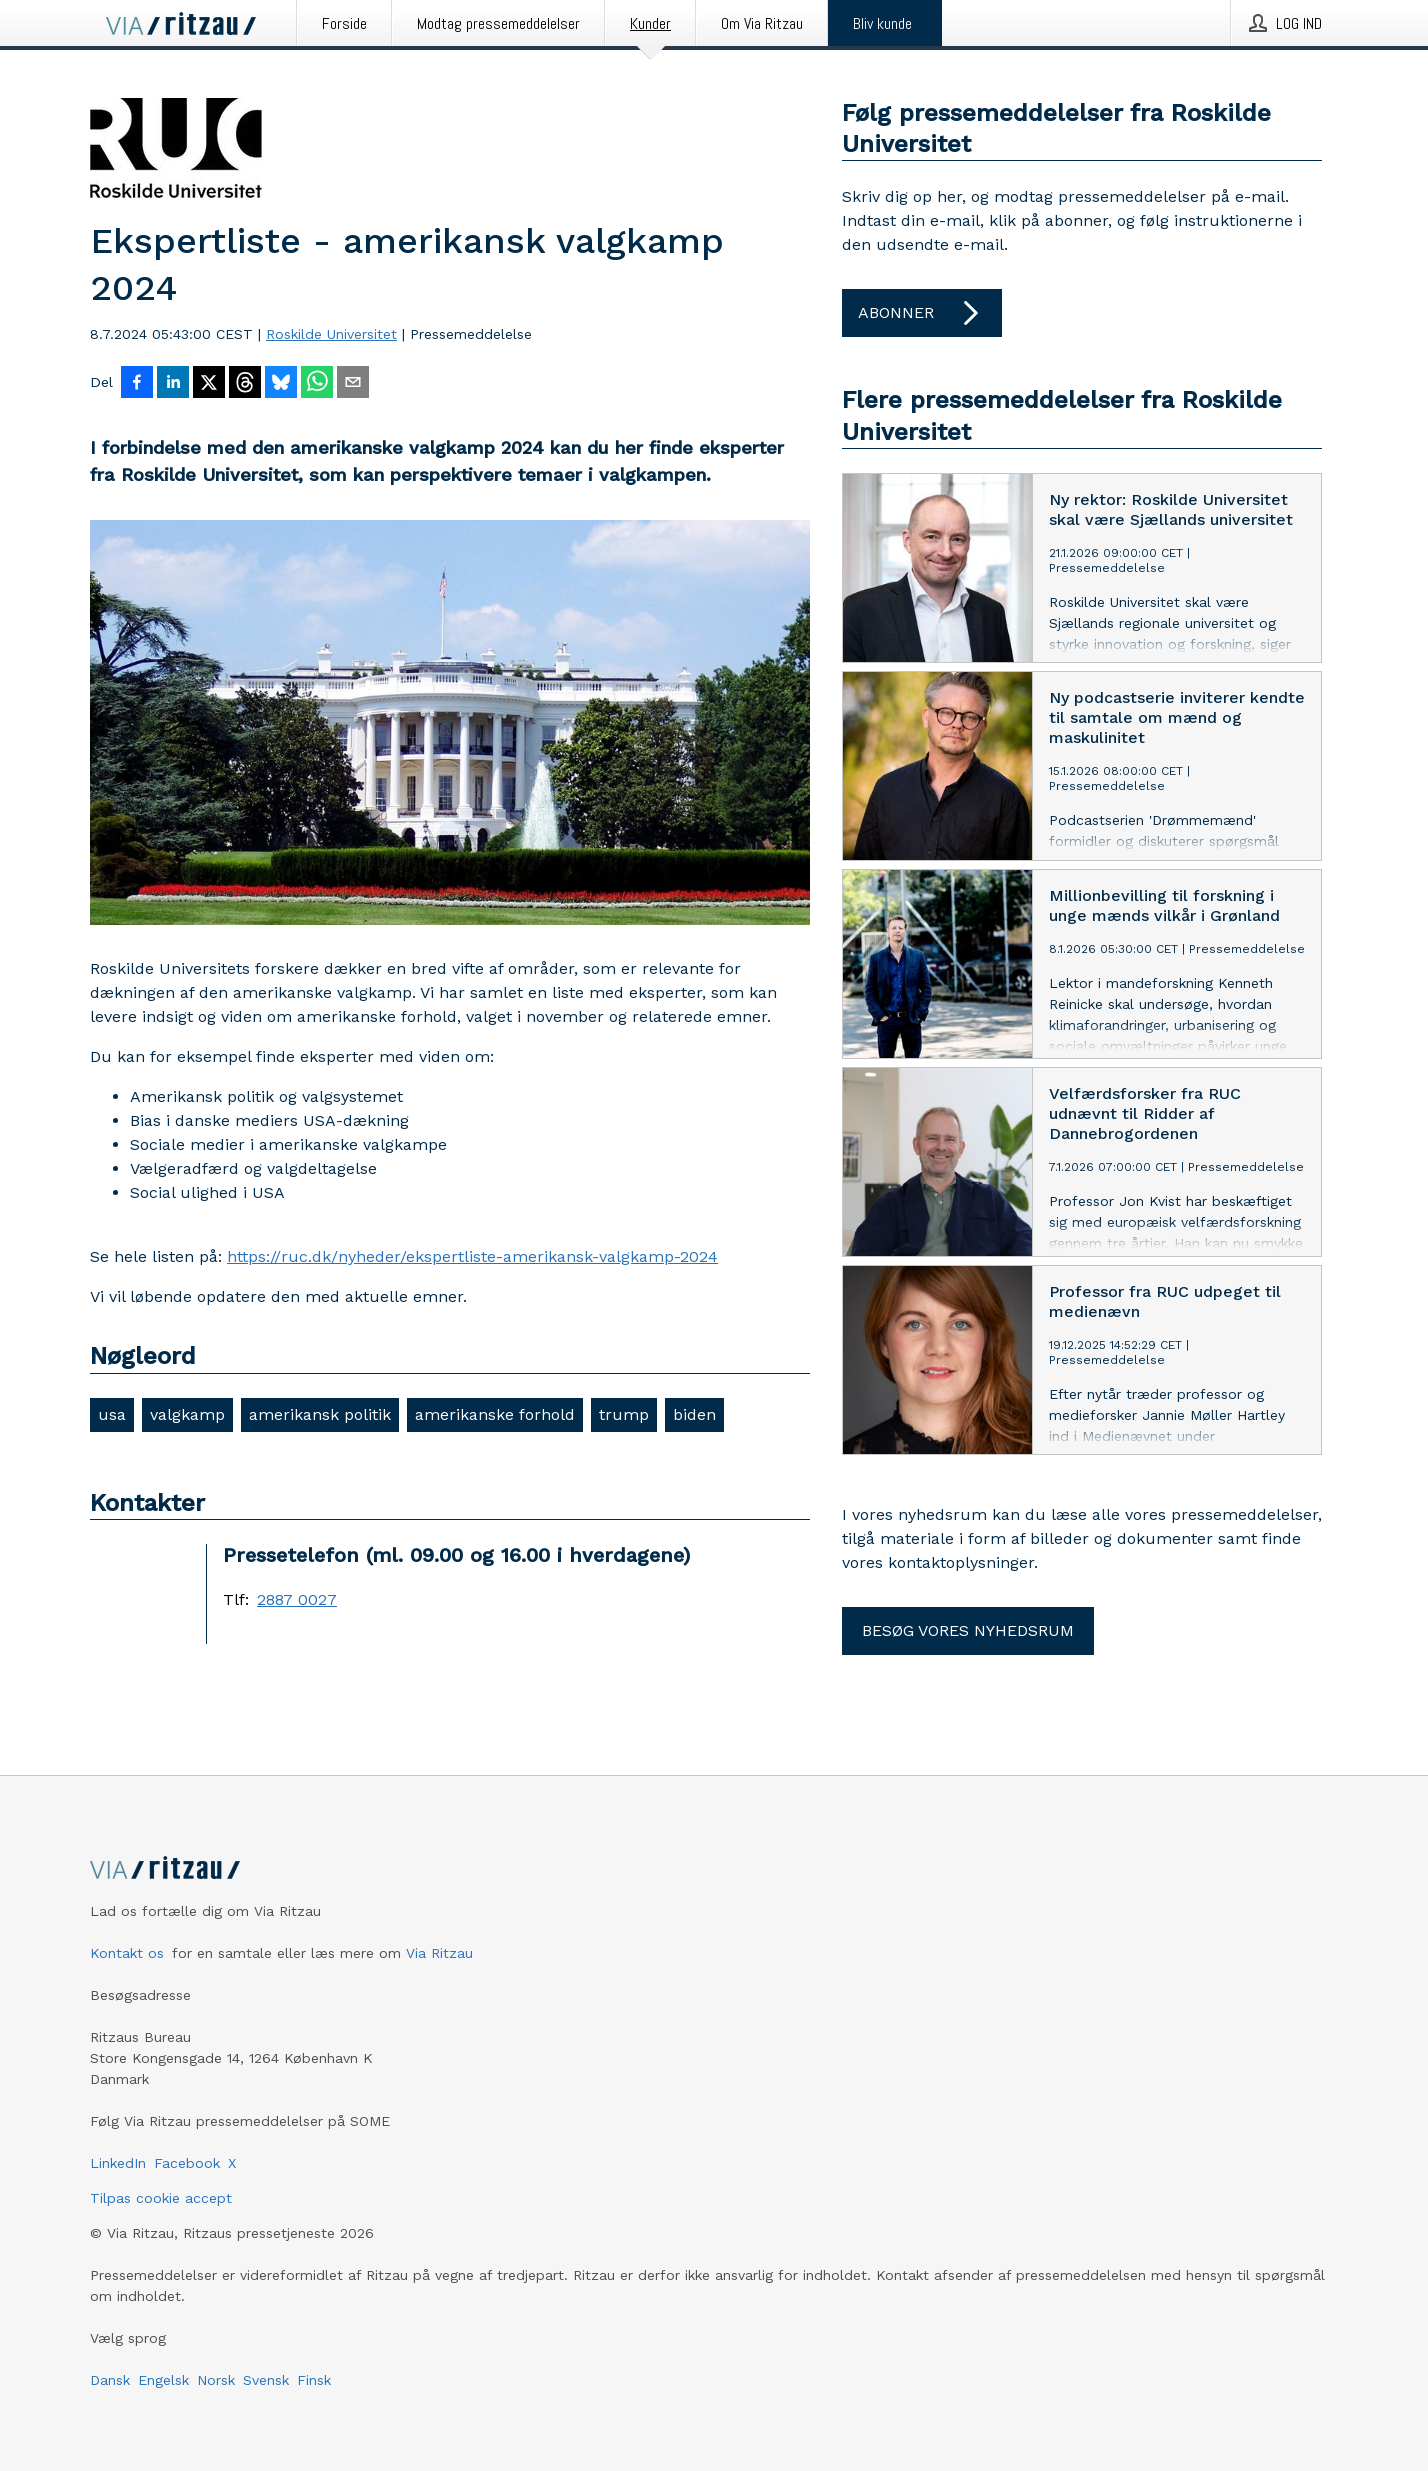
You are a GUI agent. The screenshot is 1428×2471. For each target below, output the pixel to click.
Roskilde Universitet (331, 334)
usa (112, 1414)
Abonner (922, 313)
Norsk (216, 2380)
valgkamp (187, 1414)
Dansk (110, 2380)
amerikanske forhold (495, 1414)
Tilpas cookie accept (161, 2198)
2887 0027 (297, 1600)
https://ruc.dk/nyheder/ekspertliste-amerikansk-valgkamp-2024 (472, 1256)
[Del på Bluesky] (281, 384)
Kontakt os (127, 1953)
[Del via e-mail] (353, 384)
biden (694, 1414)
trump (624, 1414)
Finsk (314, 2380)
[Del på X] (209, 384)
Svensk (266, 2380)
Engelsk (163, 2380)
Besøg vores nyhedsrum (968, 1630)
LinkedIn (118, 2163)
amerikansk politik (320, 1414)
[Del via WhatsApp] (317, 384)
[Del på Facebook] (137, 384)
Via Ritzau (439, 1953)
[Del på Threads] (245, 384)
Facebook (187, 2163)
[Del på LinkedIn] (173, 384)
